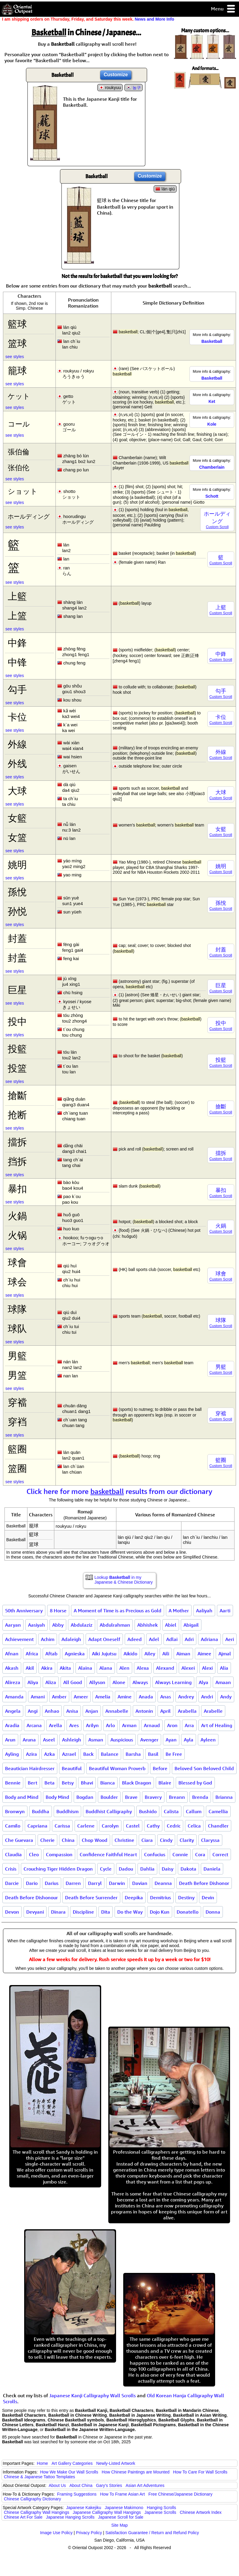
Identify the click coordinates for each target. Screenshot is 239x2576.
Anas (165, 1697)
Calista (171, 1811)
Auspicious (121, 1740)
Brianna (224, 1797)
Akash (11, 1668)
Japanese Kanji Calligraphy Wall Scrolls (92, 2395)
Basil (153, 1754)
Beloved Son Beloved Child (204, 1768)
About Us (57, 2485)
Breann (177, 1797)
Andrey (186, 1697)
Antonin (144, 1711)
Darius (51, 1883)
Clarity (187, 1840)
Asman (95, 1740)
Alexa (143, 1668)
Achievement (19, 1639)
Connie (180, 1854)
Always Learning (173, 1682)
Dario (32, 1883)
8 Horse (58, 1611)
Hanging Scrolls (161, 2507)
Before (160, 1768)
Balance (109, 1754)
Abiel (170, 1625)
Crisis (10, 1869)
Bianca (107, 1783)
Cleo (34, 1854)
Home (42, 2463)
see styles (14, 356)
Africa (32, 1654)
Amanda (14, 1697)
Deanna (163, 1883)
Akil (30, 1668)
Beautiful (72, 1768)
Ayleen (208, 1740)
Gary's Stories (109, 2485)
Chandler (218, 1826)
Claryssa (210, 1840)
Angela (13, 1711)
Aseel (49, 1740)
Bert (32, 1783)
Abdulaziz (81, 1625)
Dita (105, 1912)
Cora (200, 1854)
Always (140, 1682)
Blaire (164, 1783)
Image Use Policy (56, 2532)
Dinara (58, 1912)
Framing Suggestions (76, 2494)
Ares (74, 1725)
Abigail (191, 1625)
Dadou (126, 1869)
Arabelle (213, 1711)
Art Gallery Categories (72, 2463)
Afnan (11, 1654)
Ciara (147, 1840)
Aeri (229, 1639)
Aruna (29, 1740)
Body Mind (57, 1797)
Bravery (153, 1797)
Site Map (119, 2525)
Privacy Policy (89, 2532)
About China (81, 2485)
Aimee (204, 1654)
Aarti (225, 1611)
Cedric (174, 1826)
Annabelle (116, 1711)
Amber (59, 1697)
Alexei (188, 1668)
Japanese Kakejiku (83, 2507)
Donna (213, 1912)
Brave (131, 1797)
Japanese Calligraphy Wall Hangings (107, 2512)
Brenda (200, 1797)
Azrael (69, 1754)
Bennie (13, 1783)
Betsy (68, 1783)
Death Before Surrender (91, 1897)
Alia (224, 1668)
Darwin (117, 1883)
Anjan (91, 1711)
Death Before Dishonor (204, 1883)
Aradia (12, 1725)
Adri (189, 1639)
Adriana (209, 1639)
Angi (33, 1711)
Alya (203, 1682)
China (68, 1840)
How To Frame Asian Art (122, 2494)
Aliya (32, 1682)
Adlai (172, 1639)
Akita (65, 1668)
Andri (207, 1697)
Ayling (12, 1754)
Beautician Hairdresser (30, 1768)
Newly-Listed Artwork (115, 2463)
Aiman (183, 1654)
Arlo (110, 1725)
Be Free (174, 1754)
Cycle (106, 1869)
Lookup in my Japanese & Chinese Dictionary (124, 1580)
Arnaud (152, 1725)
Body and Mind (21, 1797)
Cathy (153, 1826)
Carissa (62, 1826)
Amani (38, 1697)
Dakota (188, 1869)
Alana (105, 1668)
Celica (194, 1826)
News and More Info (154, 19)
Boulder (109, 1797)
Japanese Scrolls (160, 2512)
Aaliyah (204, 1611)
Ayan (171, 1740)
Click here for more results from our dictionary (119, 1491)
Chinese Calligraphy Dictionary (32, 2498)
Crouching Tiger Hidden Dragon (58, 1869)
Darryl (95, 1883)
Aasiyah (36, 1625)
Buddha (40, 1811)
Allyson (97, 1682)
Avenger (149, 1740)
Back (88, 1754)
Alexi (207, 1668)
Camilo (12, 1826)
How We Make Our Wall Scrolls (69, 2472)
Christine (124, 1840)
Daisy (167, 1869)
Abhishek (147, 1625)
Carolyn (110, 1826)
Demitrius (160, 1897)
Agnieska (75, 1654)
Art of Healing (216, 1725)
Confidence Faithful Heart (108, 1854)
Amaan (223, 1682)
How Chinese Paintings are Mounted (135, 2472)
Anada (146, 1697)
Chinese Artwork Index (201, 2512)
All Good (72, 1682)
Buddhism (67, 1811)
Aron (172, 1725)
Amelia (102, 1697)
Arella (55, 1725)
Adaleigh (71, 1639)
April (165, 1711)
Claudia (13, 1854)
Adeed (134, 1639)
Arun (10, 1740)
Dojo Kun (159, 1912)
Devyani (35, 1912)
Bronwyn (15, 1811)
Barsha (133, 1754)
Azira (31, 1754)
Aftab (51, 1654)
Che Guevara (19, 1840)
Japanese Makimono (124, 2507)
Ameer (81, 1697)
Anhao (52, 1711)
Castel (133, 1826)
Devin (208, 1897)
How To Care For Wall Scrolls (200, 2472)
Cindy (166, 1840)
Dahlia (147, 1869)
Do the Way (130, 1912)
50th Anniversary (24, 1611)
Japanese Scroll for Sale (121, 2517)
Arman (129, 1725)
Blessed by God (195, 1783)
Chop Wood (94, 1840)
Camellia (218, 1811)
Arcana (34, 1725)
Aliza (50, 1682)
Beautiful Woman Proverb (117, 1768)
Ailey (149, 1654)
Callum (193, 1811)
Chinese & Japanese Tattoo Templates (39, 2476)
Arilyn (92, 1725)
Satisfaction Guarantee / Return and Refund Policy (152, 2532)
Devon (12, 1912)
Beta (49, 1783)
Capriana (37, 1826)
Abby (58, 1625)
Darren (73, 1883)
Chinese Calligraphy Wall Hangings (36, 2512)
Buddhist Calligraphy (109, 1811)
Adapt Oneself (104, 1639)
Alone (118, 1682)
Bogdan (84, 1797)
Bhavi (87, 1783)
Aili (165, 1654)
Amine (125, 1697)
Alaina (85, 1668)
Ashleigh (71, 1740)
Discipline (83, 1912)
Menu (223, 9)
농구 (136, 87)
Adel (154, 1639)
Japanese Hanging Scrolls (70, 2517)
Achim (47, 1639)
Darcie (12, 1883)
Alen (124, 1668)
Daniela (212, 1869)
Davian (139, 1883)
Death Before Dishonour (31, 1897)
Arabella (187, 1711)
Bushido (148, 1811)
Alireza (12, 1682)
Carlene (86, 1826)
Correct (220, 1854)
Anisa (72, 1711)
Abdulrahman (115, 1625)
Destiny (186, 1897)
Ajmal (224, 1654)
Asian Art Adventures (145, 2485)
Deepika (134, 1897)
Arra (189, 1725)
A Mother (179, 1611)
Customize (116, 74)
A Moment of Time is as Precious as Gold (117, 1611)
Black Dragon (136, 1783)
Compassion (59, 1854)
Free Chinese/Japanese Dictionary (180, 2494)
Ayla (188, 1740)
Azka (49, 1754)
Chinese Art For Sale (23, 2517)
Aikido (130, 1654)
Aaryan (13, 1625)
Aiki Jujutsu (104, 1654)
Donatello (187, 1912)
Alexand (165, 1668)
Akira (47, 1668)
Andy (226, 1697)
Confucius (154, 1854)
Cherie (47, 1840)
